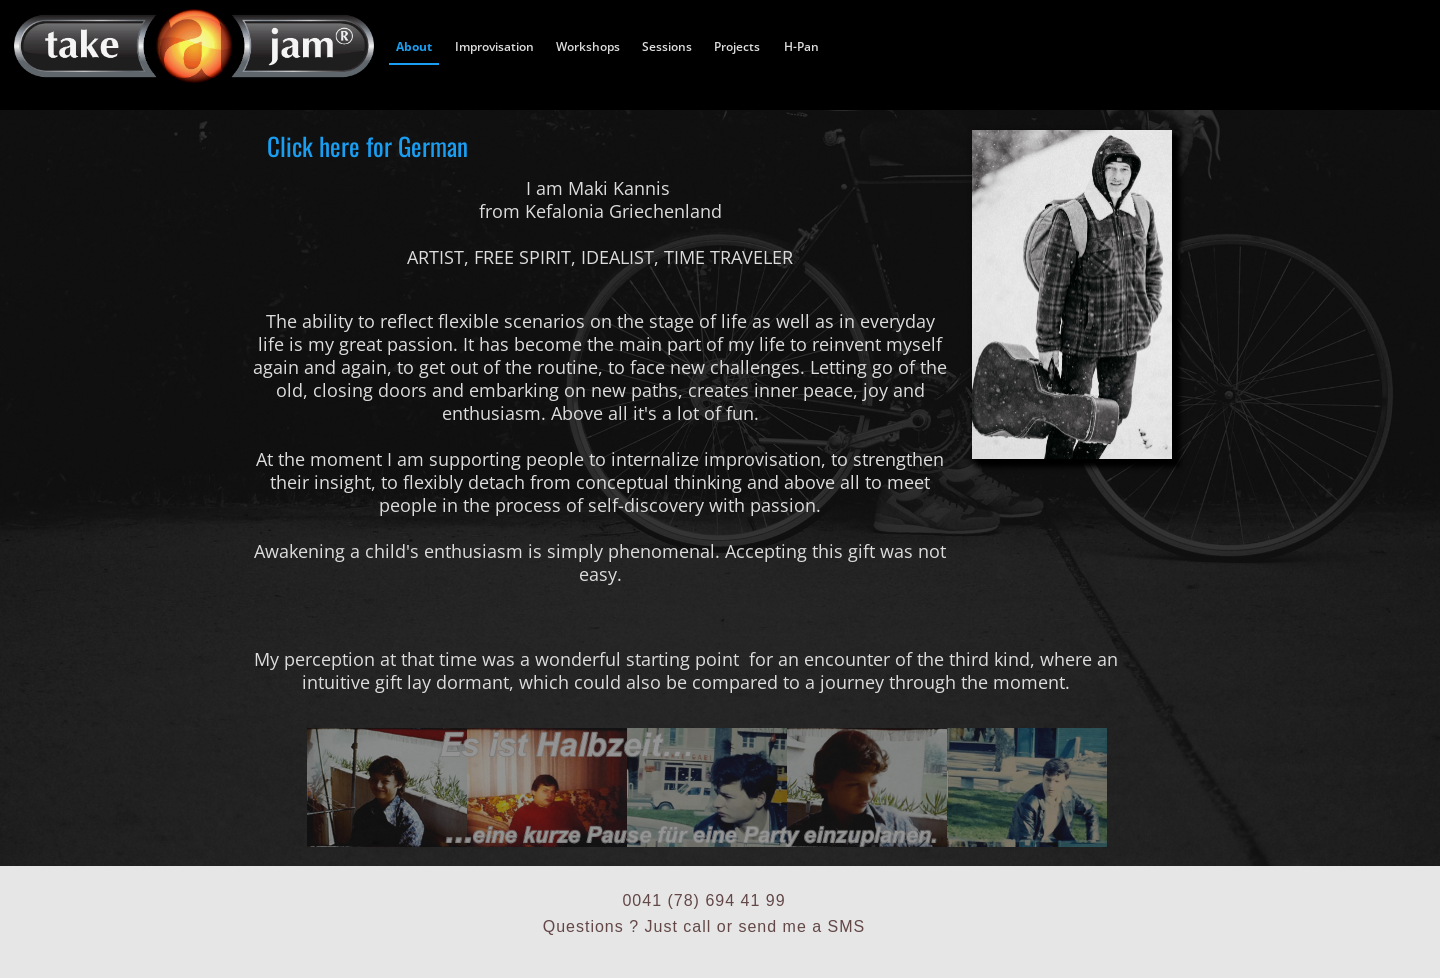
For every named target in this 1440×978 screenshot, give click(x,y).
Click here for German (367, 144)
